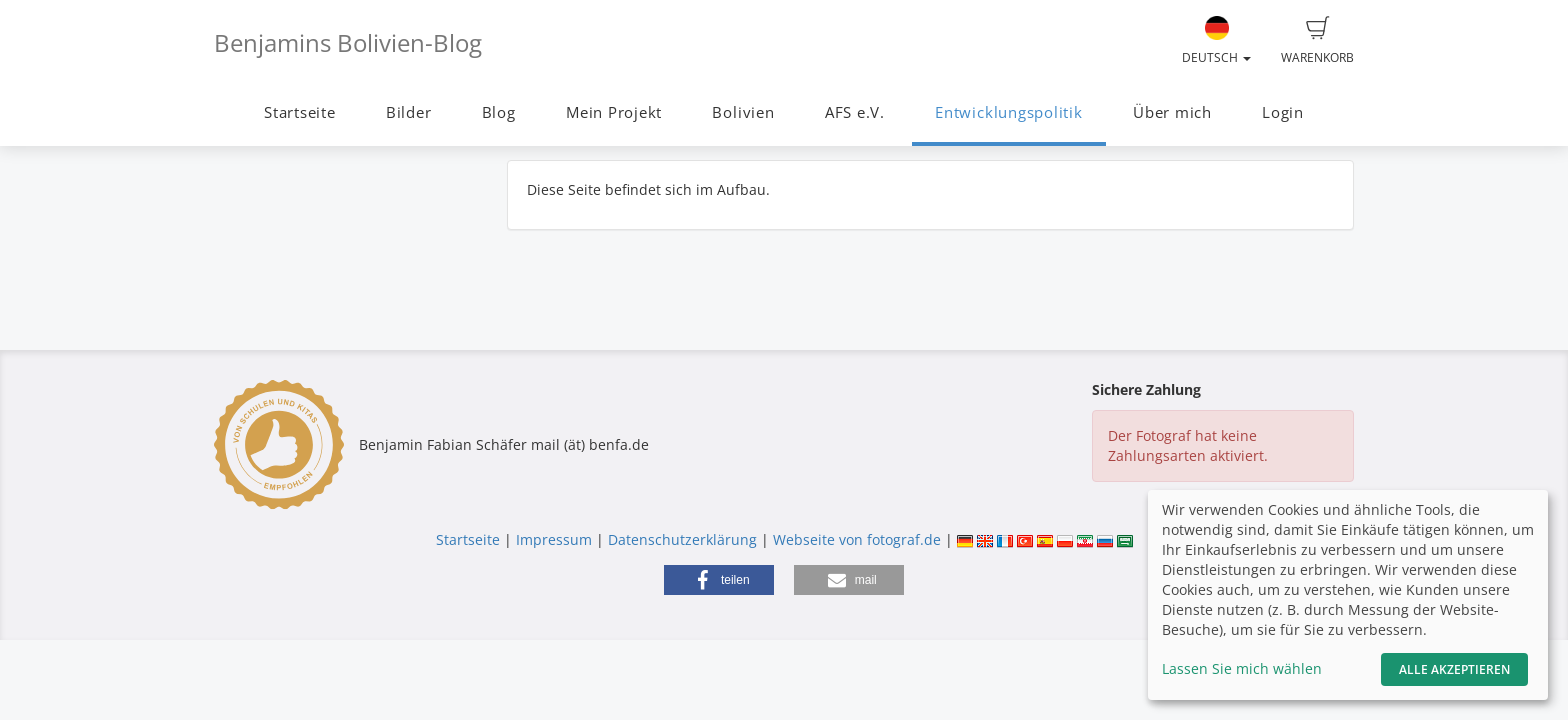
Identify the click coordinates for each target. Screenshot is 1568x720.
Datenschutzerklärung (682, 539)
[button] (719, 580)
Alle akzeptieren (1454, 669)
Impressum (554, 539)
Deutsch (1216, 41)
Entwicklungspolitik (1009, 112)
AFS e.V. (855, 112)
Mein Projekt (614, 112)
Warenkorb (1317, 41)
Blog (499, 112)
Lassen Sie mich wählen (1242, 668)
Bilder (409, 112)
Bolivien (743, 112)
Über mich (1172, 112)
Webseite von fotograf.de (857, 539)
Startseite (300, 112)
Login (1283, 112)
